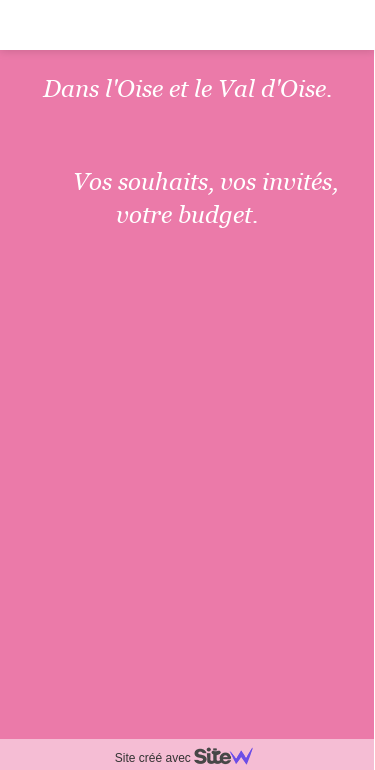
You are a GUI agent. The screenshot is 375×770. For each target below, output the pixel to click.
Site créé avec (192, 758)
